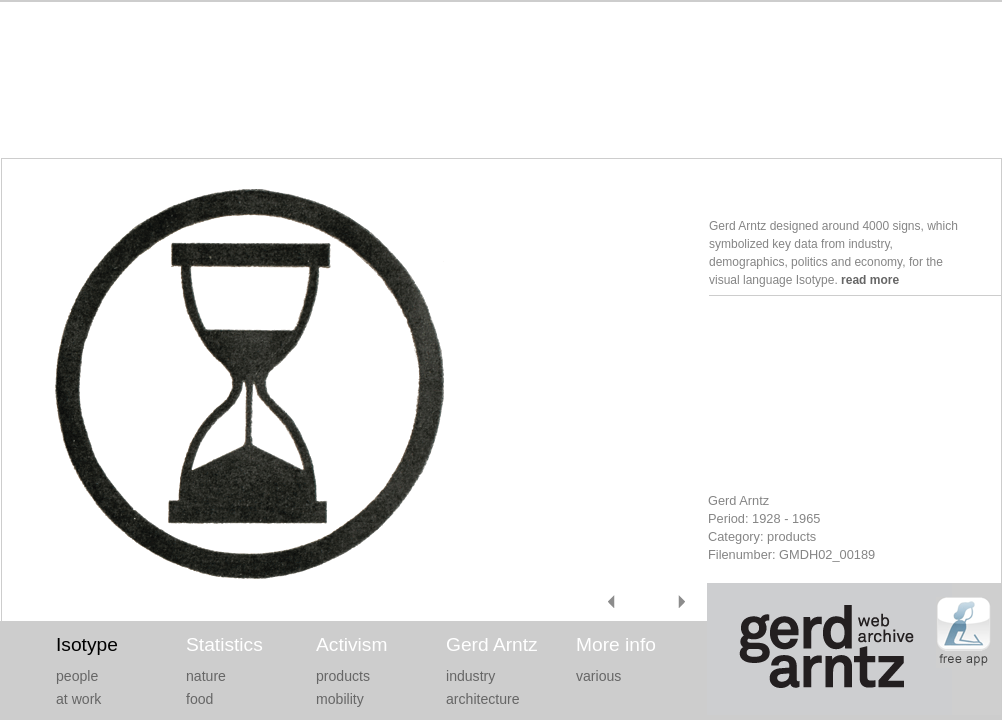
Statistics (224, 644)
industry (470, 676)
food (199, 699)
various (598, 676)
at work (78, 699)
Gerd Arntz (492, 644)
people (77, 676)
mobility (340, 699)
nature (206, 676)
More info (616, 644)
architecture (483, 699)
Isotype (87, 644)
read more (870, 280)
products (343, 676)
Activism (351, 644)
